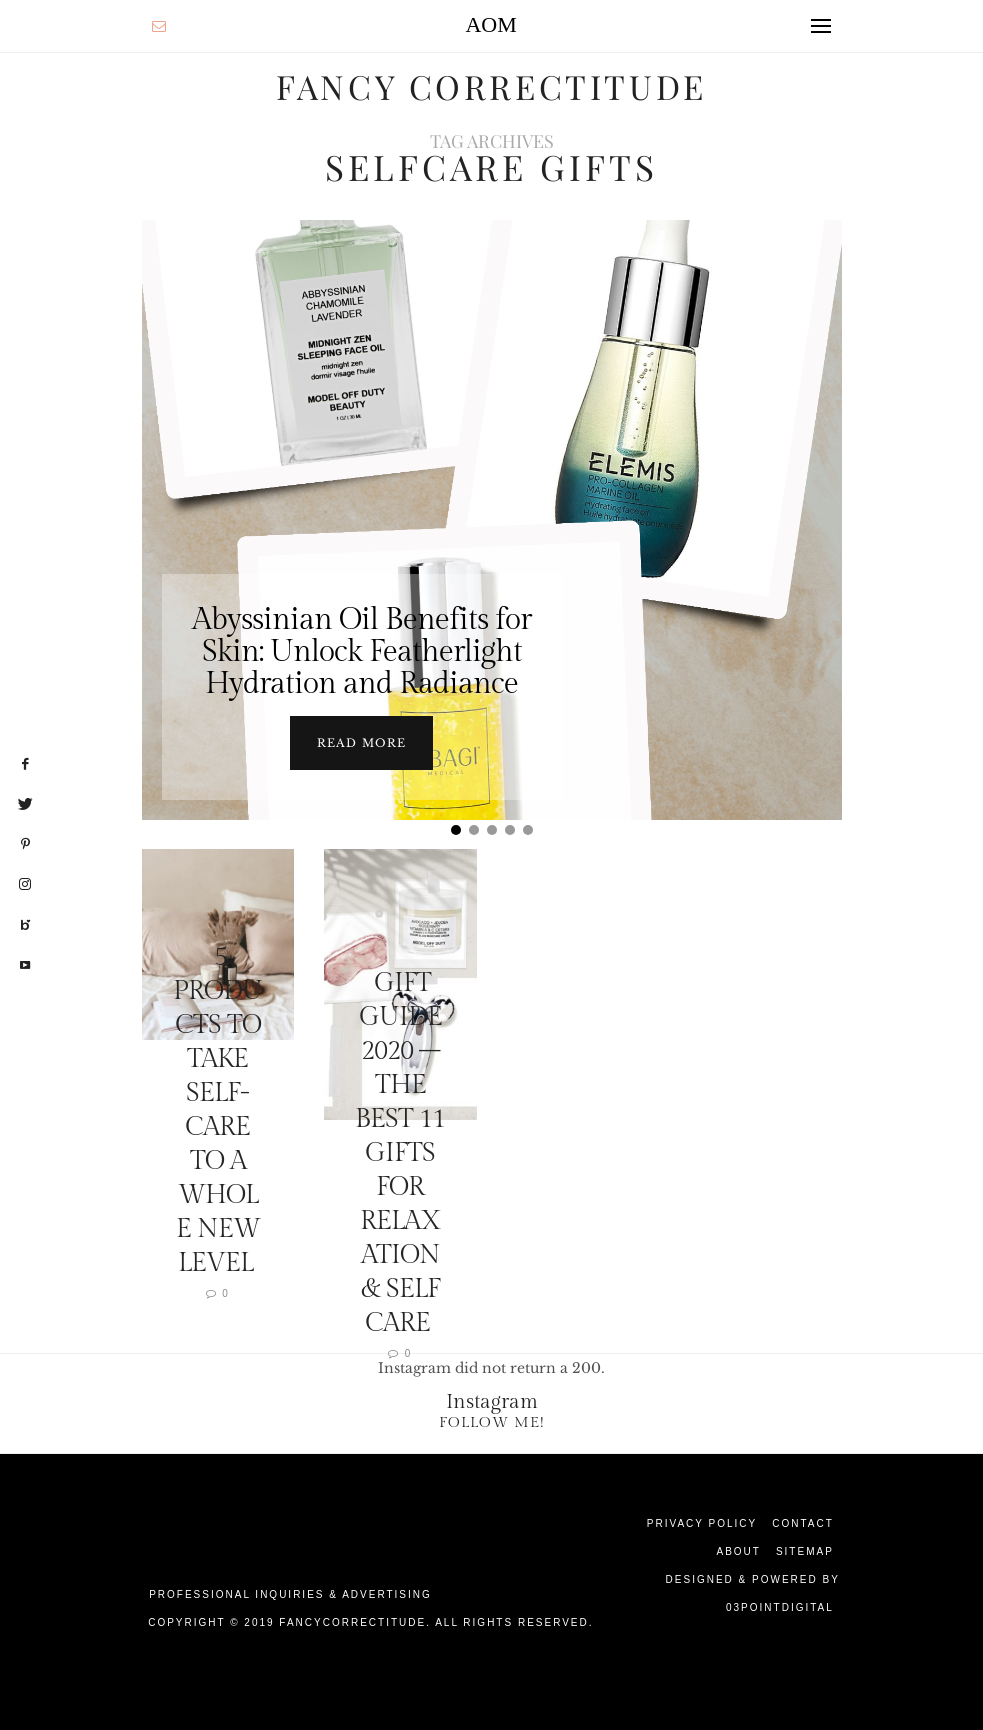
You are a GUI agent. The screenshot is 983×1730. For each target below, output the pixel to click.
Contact (803, 1522)
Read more (361, 742)
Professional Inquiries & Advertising (290, 1593)
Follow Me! (492, 1421)
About (738, 1550)
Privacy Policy (702, 1522)
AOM (490, 24)
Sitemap (805, 1550)
